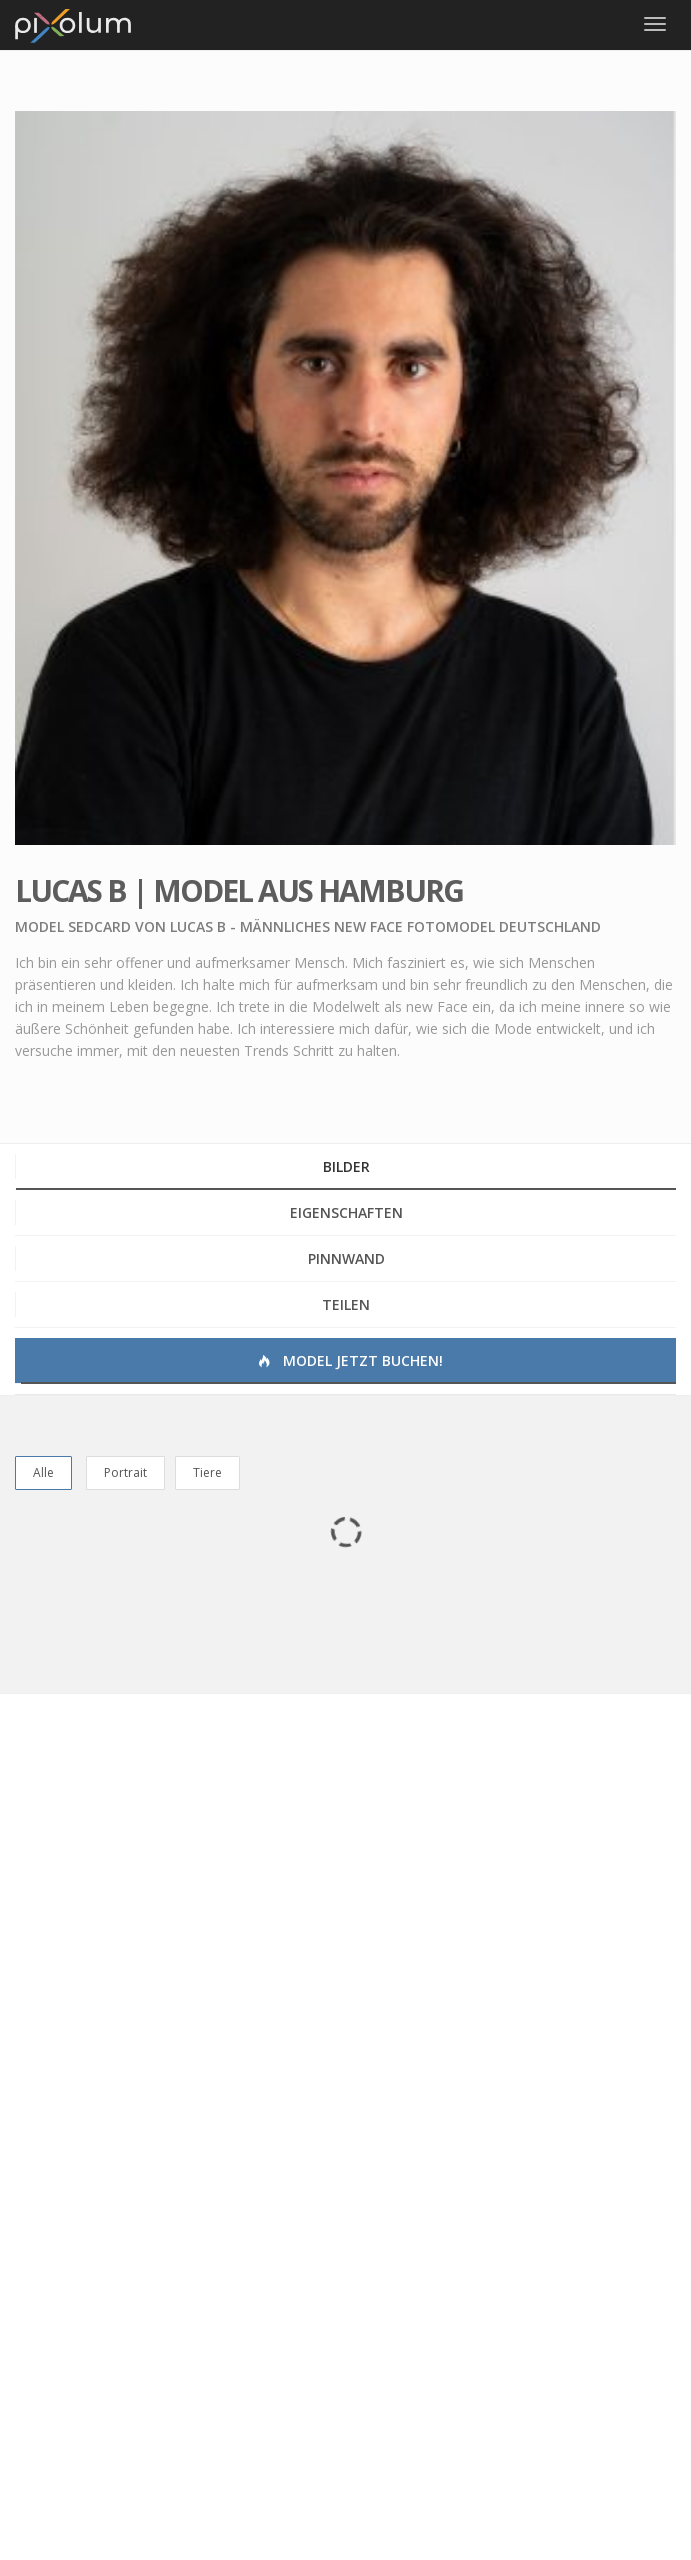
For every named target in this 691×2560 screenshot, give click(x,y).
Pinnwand (346, 1258)
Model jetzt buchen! (348, 1360)
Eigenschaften (346, 1212)
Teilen (346, 1304)
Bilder (346, 1166)
